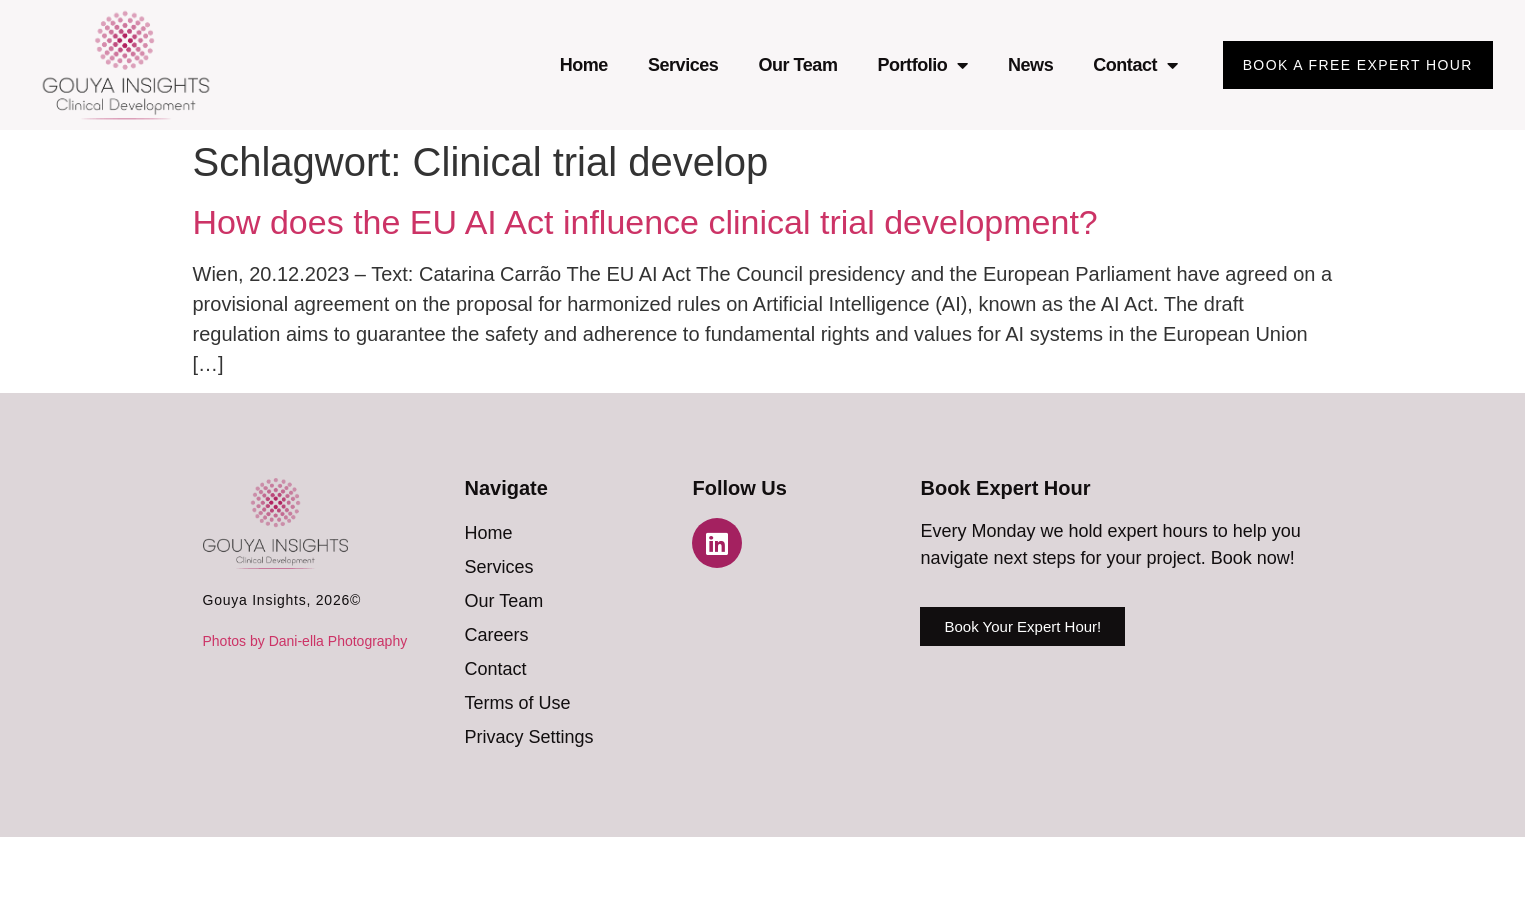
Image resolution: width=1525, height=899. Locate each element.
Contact (1135, 65)
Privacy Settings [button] (528, 737)
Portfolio (922, 65)
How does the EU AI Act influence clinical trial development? (645, 222)
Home (584, 65)
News (1030, 65)
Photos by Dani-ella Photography (305, 641)
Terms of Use (517, 703)
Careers (496, 635)
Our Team (797, 65)
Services (683, 65)
